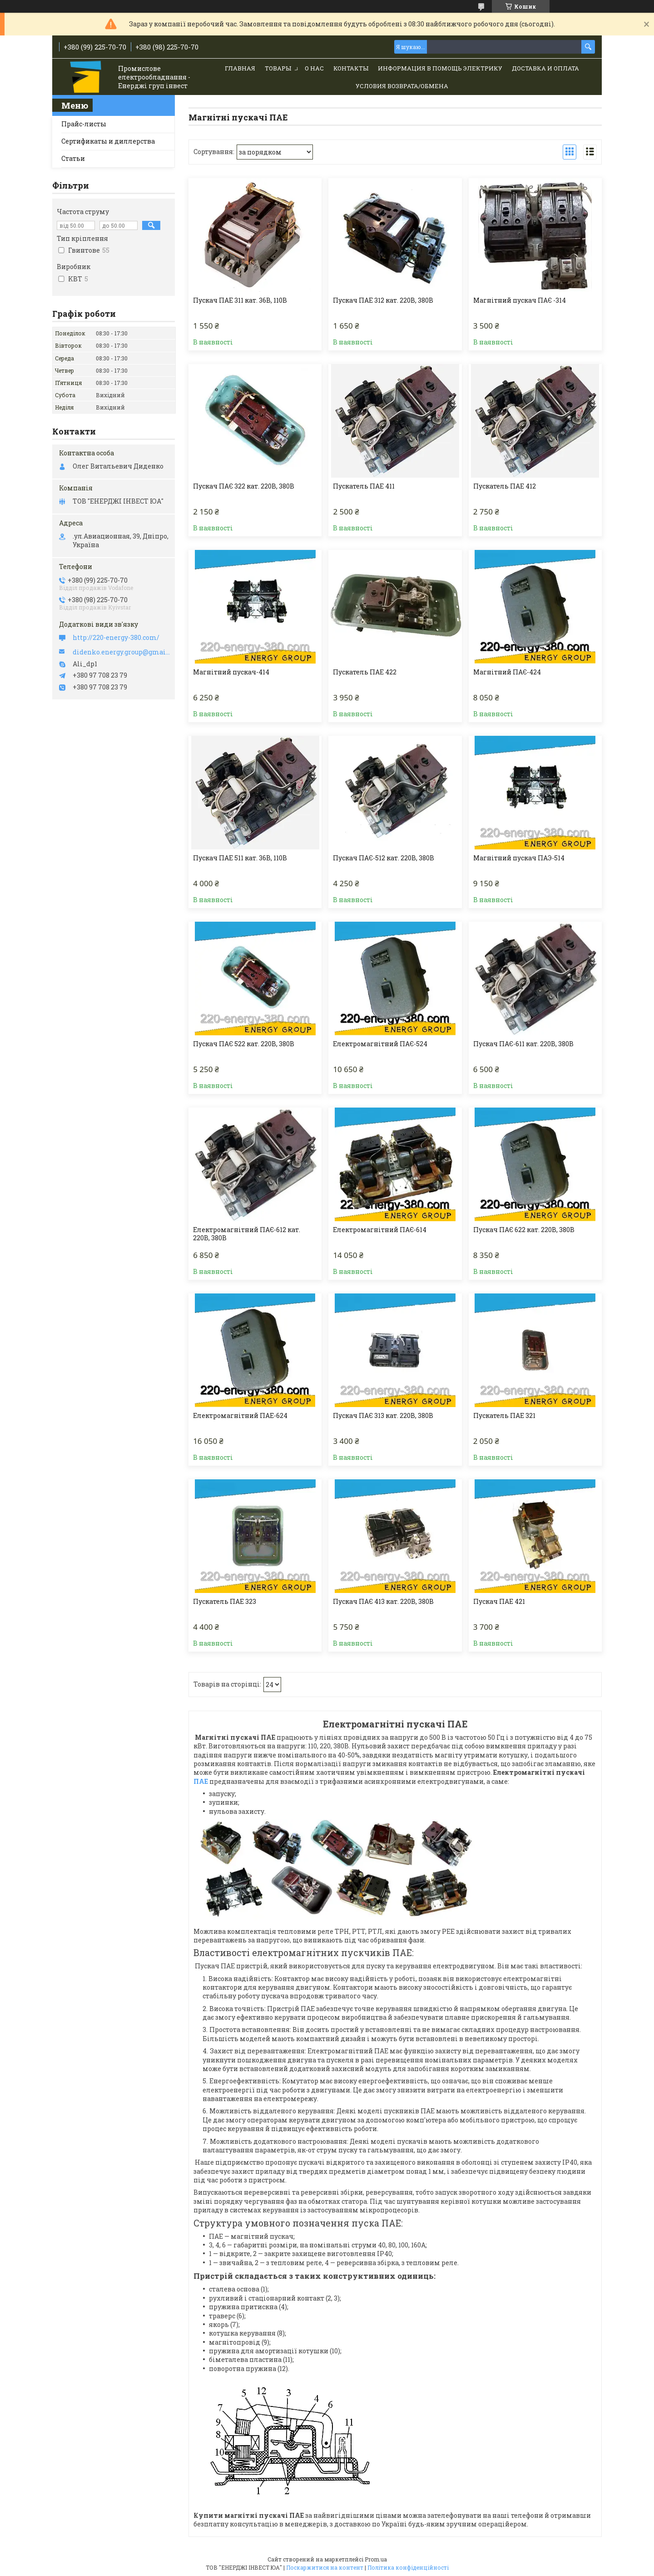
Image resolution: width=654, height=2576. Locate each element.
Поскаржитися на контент (324, 2567)
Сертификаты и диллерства (108, 141)
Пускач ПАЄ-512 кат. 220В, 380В (383, 858)
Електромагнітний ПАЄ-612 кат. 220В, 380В (246, 1234)
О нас (314, 68)
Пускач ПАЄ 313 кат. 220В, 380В (383, 1416)
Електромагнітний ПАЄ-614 (379, 1230)
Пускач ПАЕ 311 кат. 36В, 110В (240, 300)
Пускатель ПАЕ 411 (364, 486)
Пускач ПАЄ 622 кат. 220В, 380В (524, 1230)
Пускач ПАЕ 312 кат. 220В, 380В (383, 300)
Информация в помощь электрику (440, 68)
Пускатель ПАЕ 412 (504, 486)
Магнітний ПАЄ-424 (507, 672)
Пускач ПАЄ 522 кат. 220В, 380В (243, 1044)
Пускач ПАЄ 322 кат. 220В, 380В (243, 486)
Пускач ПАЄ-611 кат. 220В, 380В (523, 1044)
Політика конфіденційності (408, 2567)
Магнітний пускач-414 (231, 672)
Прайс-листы (83, 124)
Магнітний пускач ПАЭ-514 (519, 858)
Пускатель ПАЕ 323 (224, 1602)
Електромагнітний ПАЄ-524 (380, 1044)
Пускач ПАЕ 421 (499, 1602)
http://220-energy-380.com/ (116, 638)
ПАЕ (200, 1781)
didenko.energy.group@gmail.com (121, 652)
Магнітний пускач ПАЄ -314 (519, 300)
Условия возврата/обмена (402, 86)
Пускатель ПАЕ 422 (364, 672)
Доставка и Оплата (545, 68)
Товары (278, 68)
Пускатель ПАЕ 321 (504, 1416)
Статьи (73, 158)
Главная (240, 68)
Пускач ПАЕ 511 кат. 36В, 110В (240, 858)
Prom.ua (376, 2559)
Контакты (350, 68)
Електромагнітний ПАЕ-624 (240, 1416)
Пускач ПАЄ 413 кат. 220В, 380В (383, 1602)
